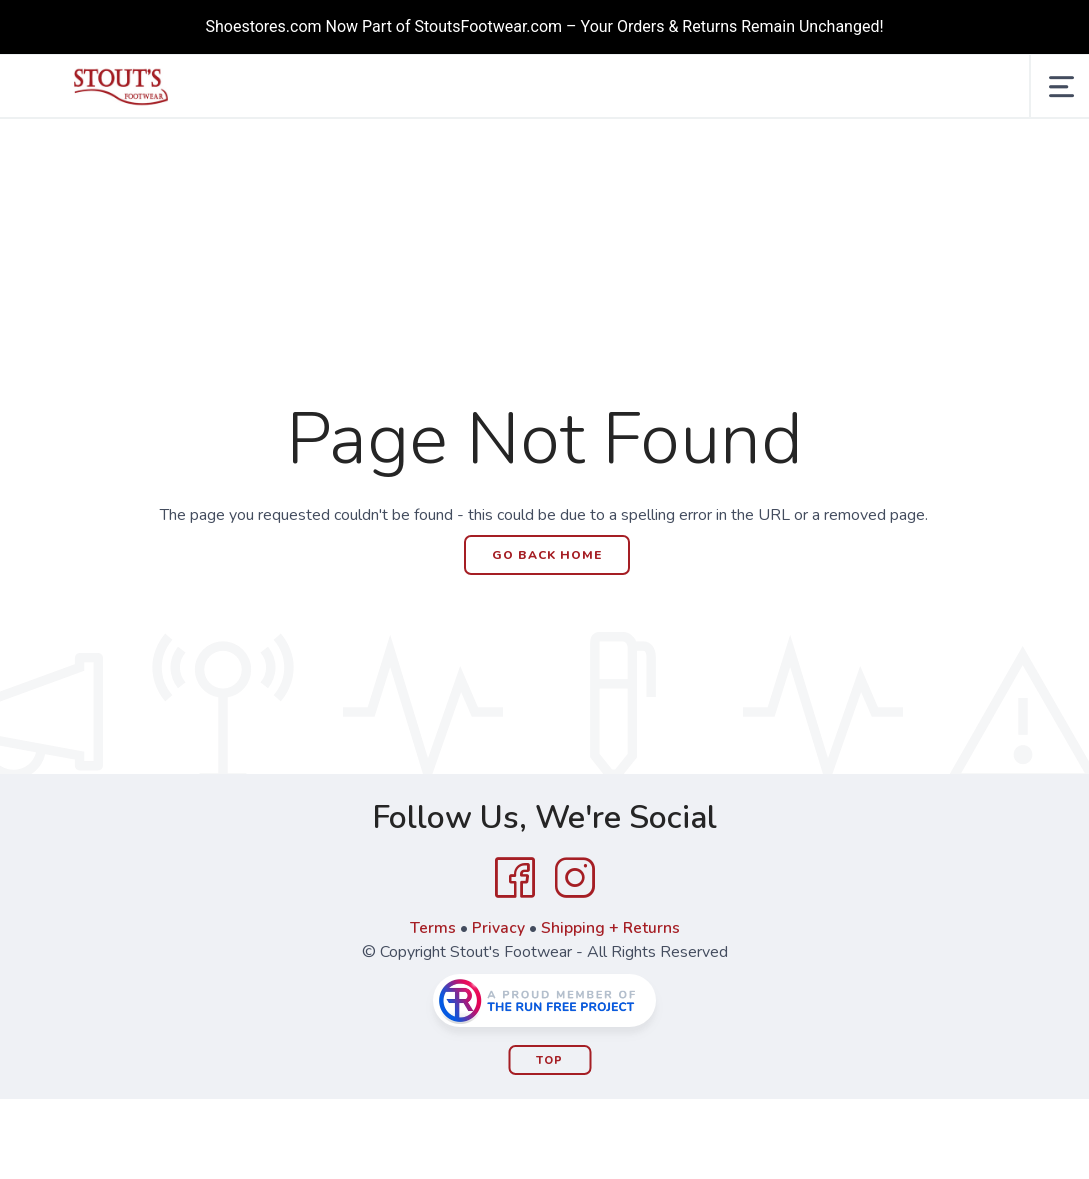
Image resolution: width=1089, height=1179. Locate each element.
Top (549, 1060)
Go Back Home (547, 555)
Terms (432, 928)
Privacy (497, 928)
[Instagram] (575, 878)
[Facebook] (515, 878)
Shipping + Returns (610, 928)
